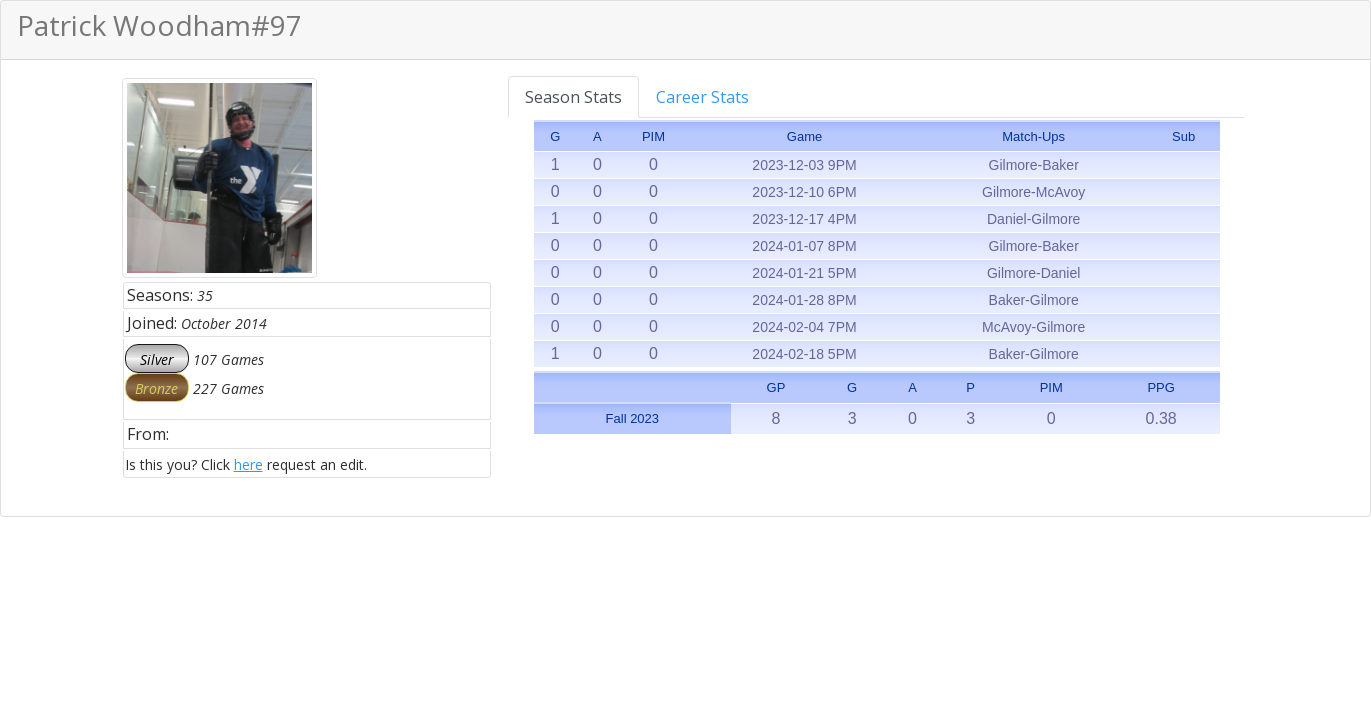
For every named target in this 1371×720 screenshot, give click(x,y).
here (248, 464)
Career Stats (702, 97)
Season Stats (573, 97)
